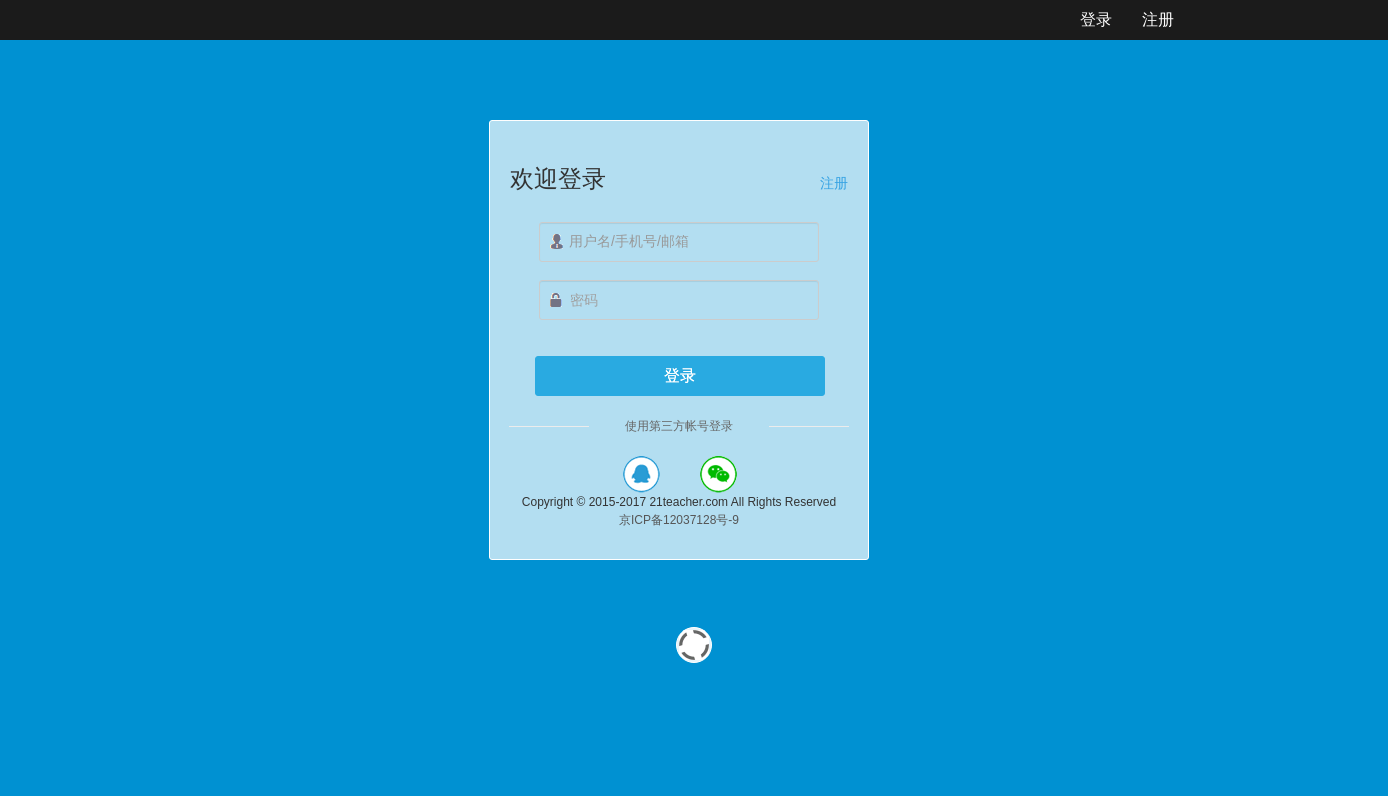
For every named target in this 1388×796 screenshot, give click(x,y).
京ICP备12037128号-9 (679, 520)
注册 (834, 183)
